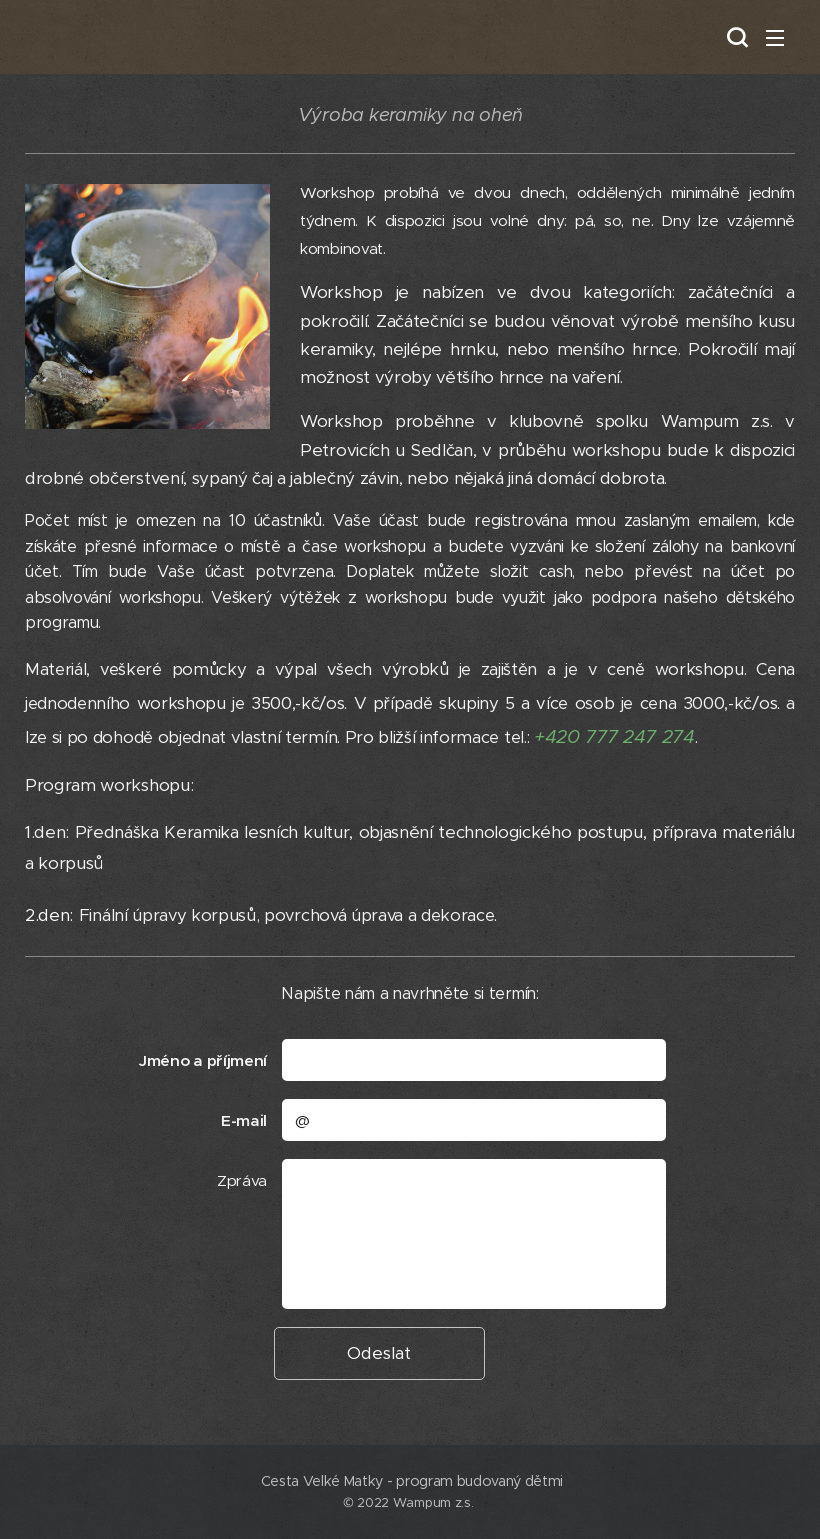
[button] (735, 37)
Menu (775, 38)
